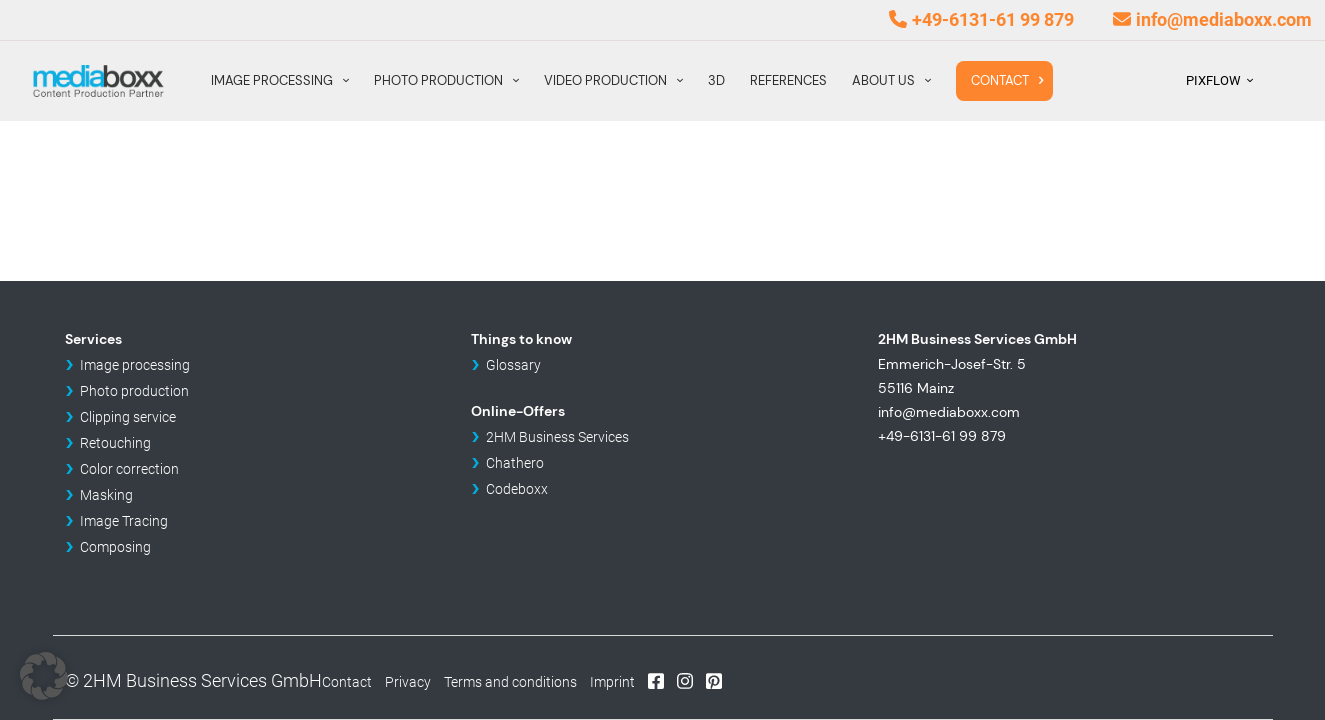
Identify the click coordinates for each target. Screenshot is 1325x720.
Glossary (513, 365)
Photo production (134, 391)
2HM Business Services (557, 437)
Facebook (656, 680)
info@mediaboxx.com (1224, 19)
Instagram (685, 680)
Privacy (408, 682)
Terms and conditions (510, 682)
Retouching (115, 443)
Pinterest (714, 680)
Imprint (612, 682)
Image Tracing (124, 521)
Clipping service (128, 417)
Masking (106, 495)
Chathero (515, 463)
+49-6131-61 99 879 (993, 19)
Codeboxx (517, 489)
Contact (347, 682)
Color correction (129, 469)
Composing (115, 547)
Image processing (135, 365)
